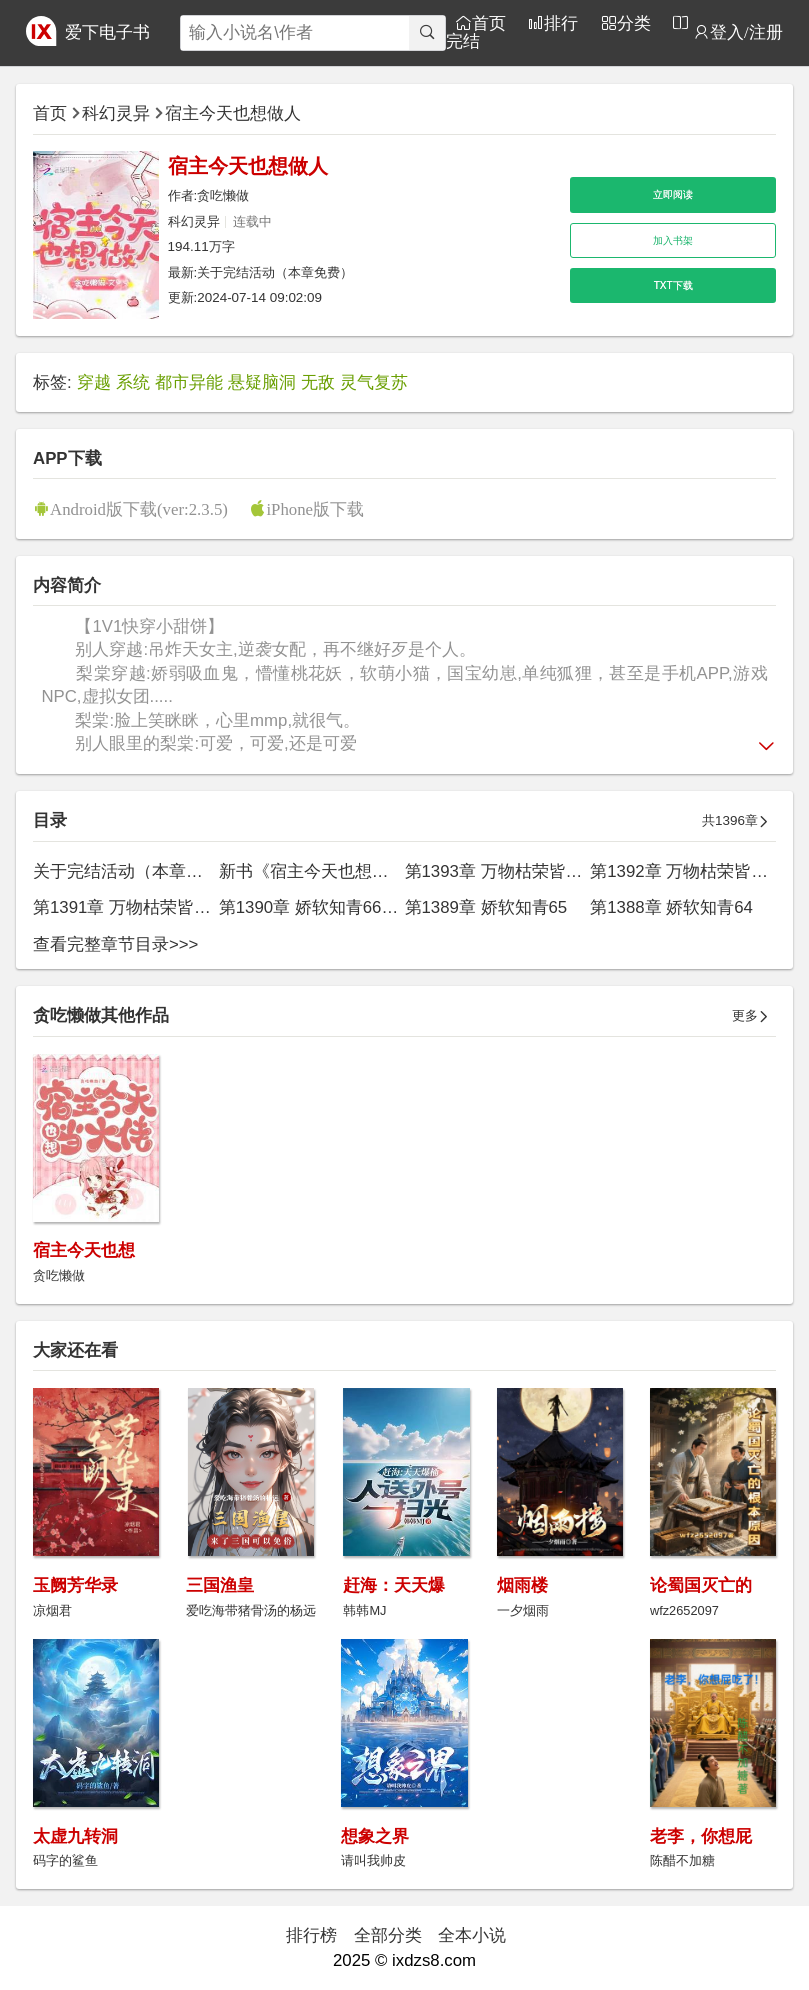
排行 (561, 22)
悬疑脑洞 (262, 382)
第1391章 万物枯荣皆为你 (130, 907)
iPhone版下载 (315, 508)
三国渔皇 (220, 1585)
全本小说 (472, 1935)
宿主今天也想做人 (233, 113)
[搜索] (427, 33)
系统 (133, 382)
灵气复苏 (374, 382)
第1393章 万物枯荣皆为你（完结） (536, 871)
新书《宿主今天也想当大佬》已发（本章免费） (397, 871)
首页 (489, 22)
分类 (634, 22)
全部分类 (388, 1935)
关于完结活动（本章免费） (275, 272)
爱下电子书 (107, 32)
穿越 (94, 382)
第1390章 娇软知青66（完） (326, 907)
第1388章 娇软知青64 (671, 907)
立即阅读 (673, 194)
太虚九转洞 (75, 1836)
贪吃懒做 (223, 195)
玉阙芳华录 (75, 1585)
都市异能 (189, 382)
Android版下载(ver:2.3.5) (139, 508)
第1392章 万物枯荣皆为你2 (692, 871)
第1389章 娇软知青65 (486, 907)
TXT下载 (673, 285)
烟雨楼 (522, 1585)
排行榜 (311, 1935)
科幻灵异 (116, 113)
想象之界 (375, 1836)
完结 (463, 40)
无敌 (318, 382)
